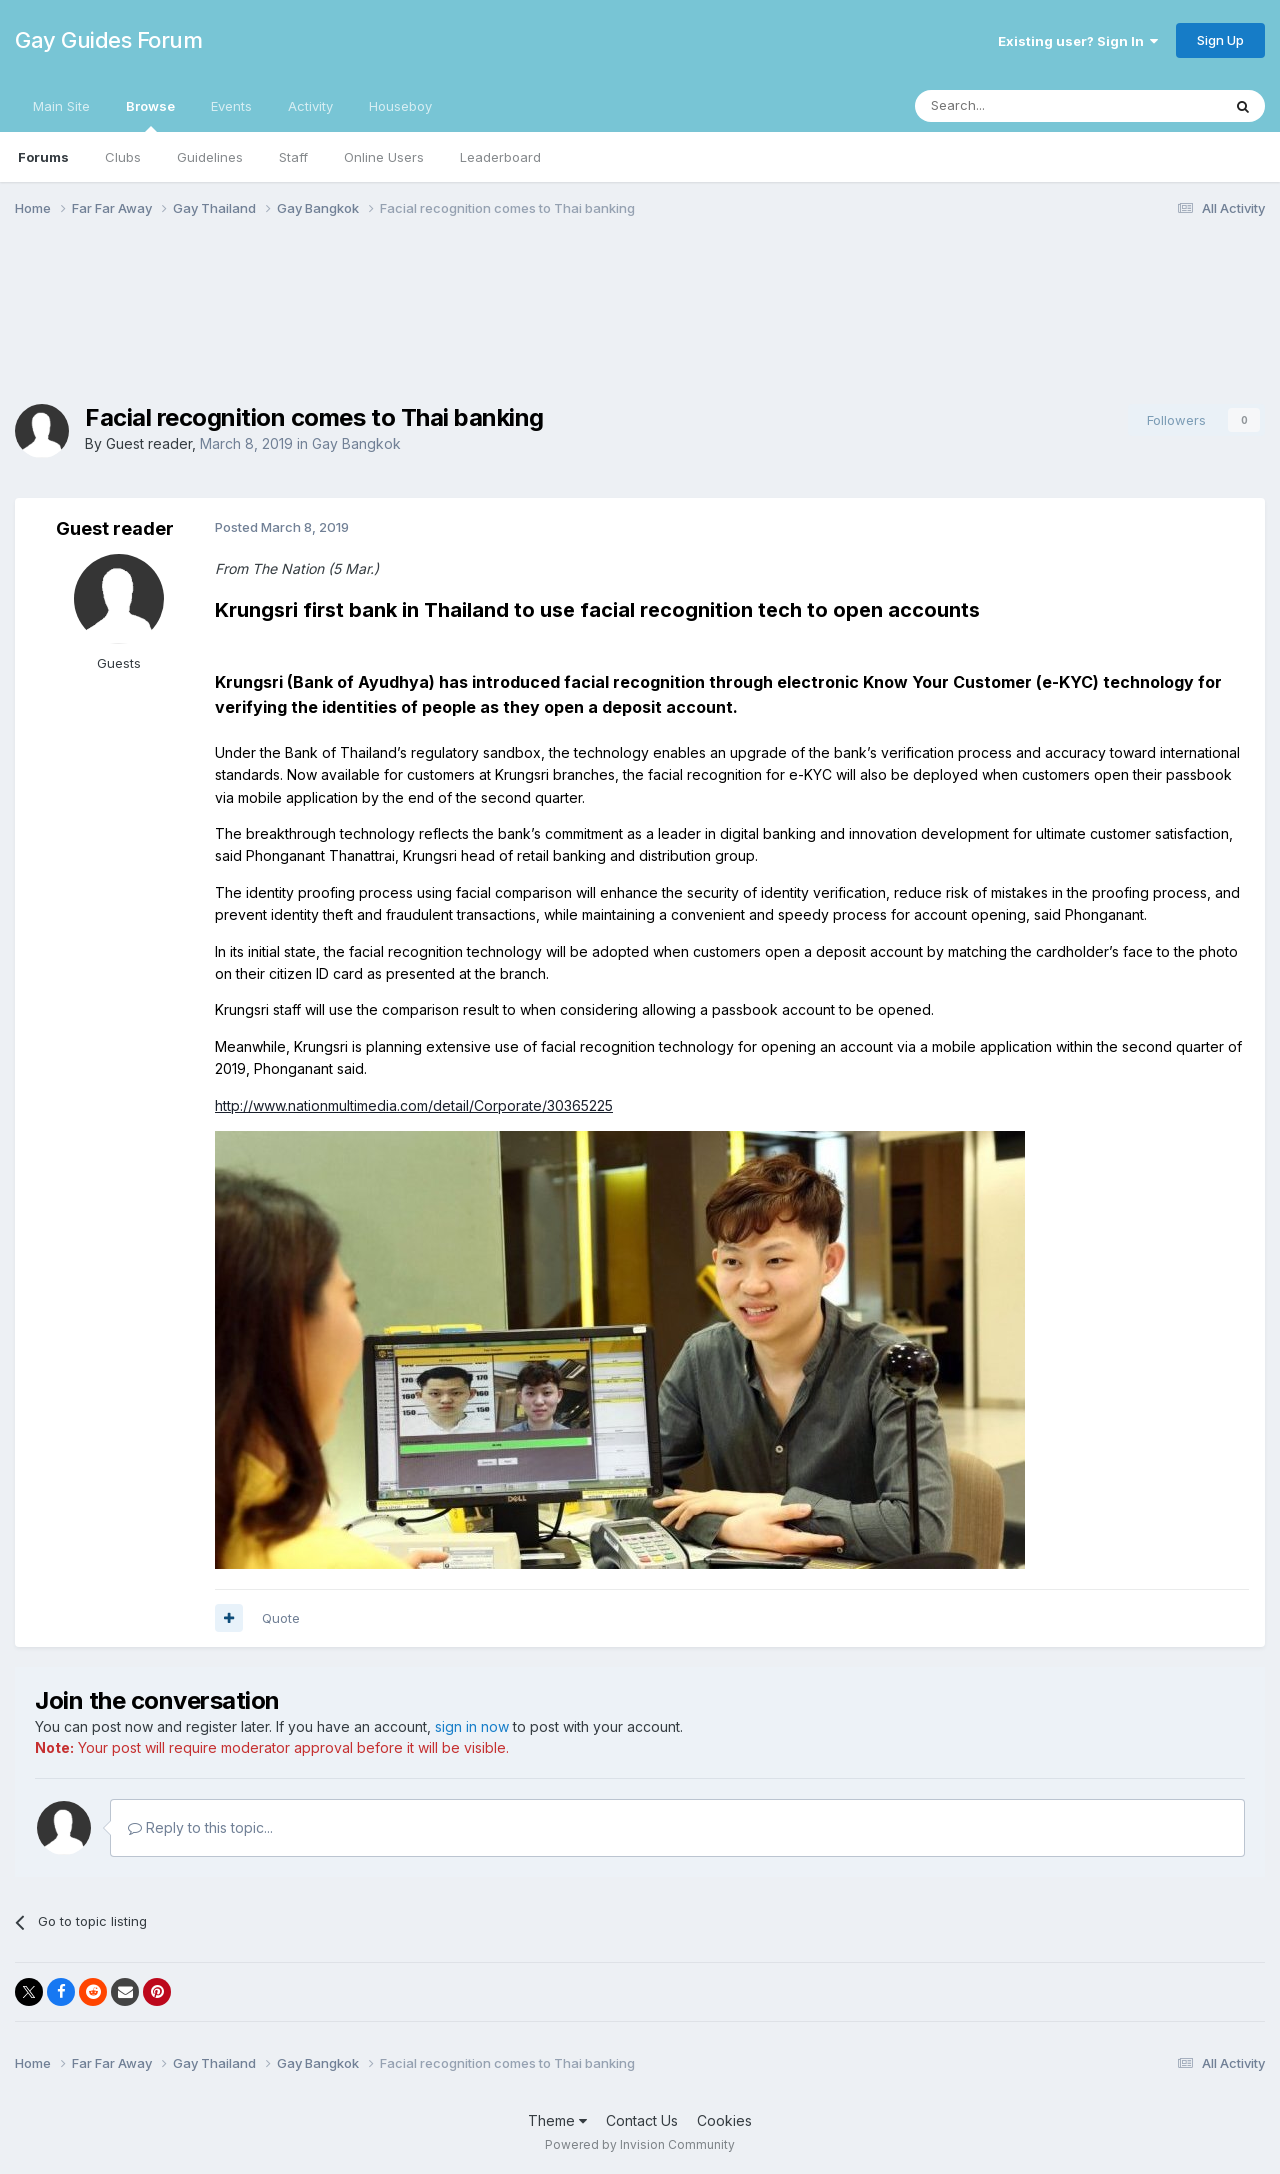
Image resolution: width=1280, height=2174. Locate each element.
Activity (310, 106)
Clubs (123, 157)
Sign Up (1220, 40)
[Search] (1017, 106)
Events (231, 106)
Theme (557, 2120)
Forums (43, 157)
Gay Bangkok (356, 443)
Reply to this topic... (200, 1827)
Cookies (724, 2120)
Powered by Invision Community (640, 2144)
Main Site (61, 106)
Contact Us (642, 2120)
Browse (150, 115)
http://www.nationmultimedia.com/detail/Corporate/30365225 (414, 1105)
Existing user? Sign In (1078, 41)
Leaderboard (500, 157)
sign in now (472, 1726)
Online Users (384, 157)
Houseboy (400, 106)
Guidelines (210, 157)
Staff (293, 157)
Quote (281, 1618)
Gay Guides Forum (108, 40)
